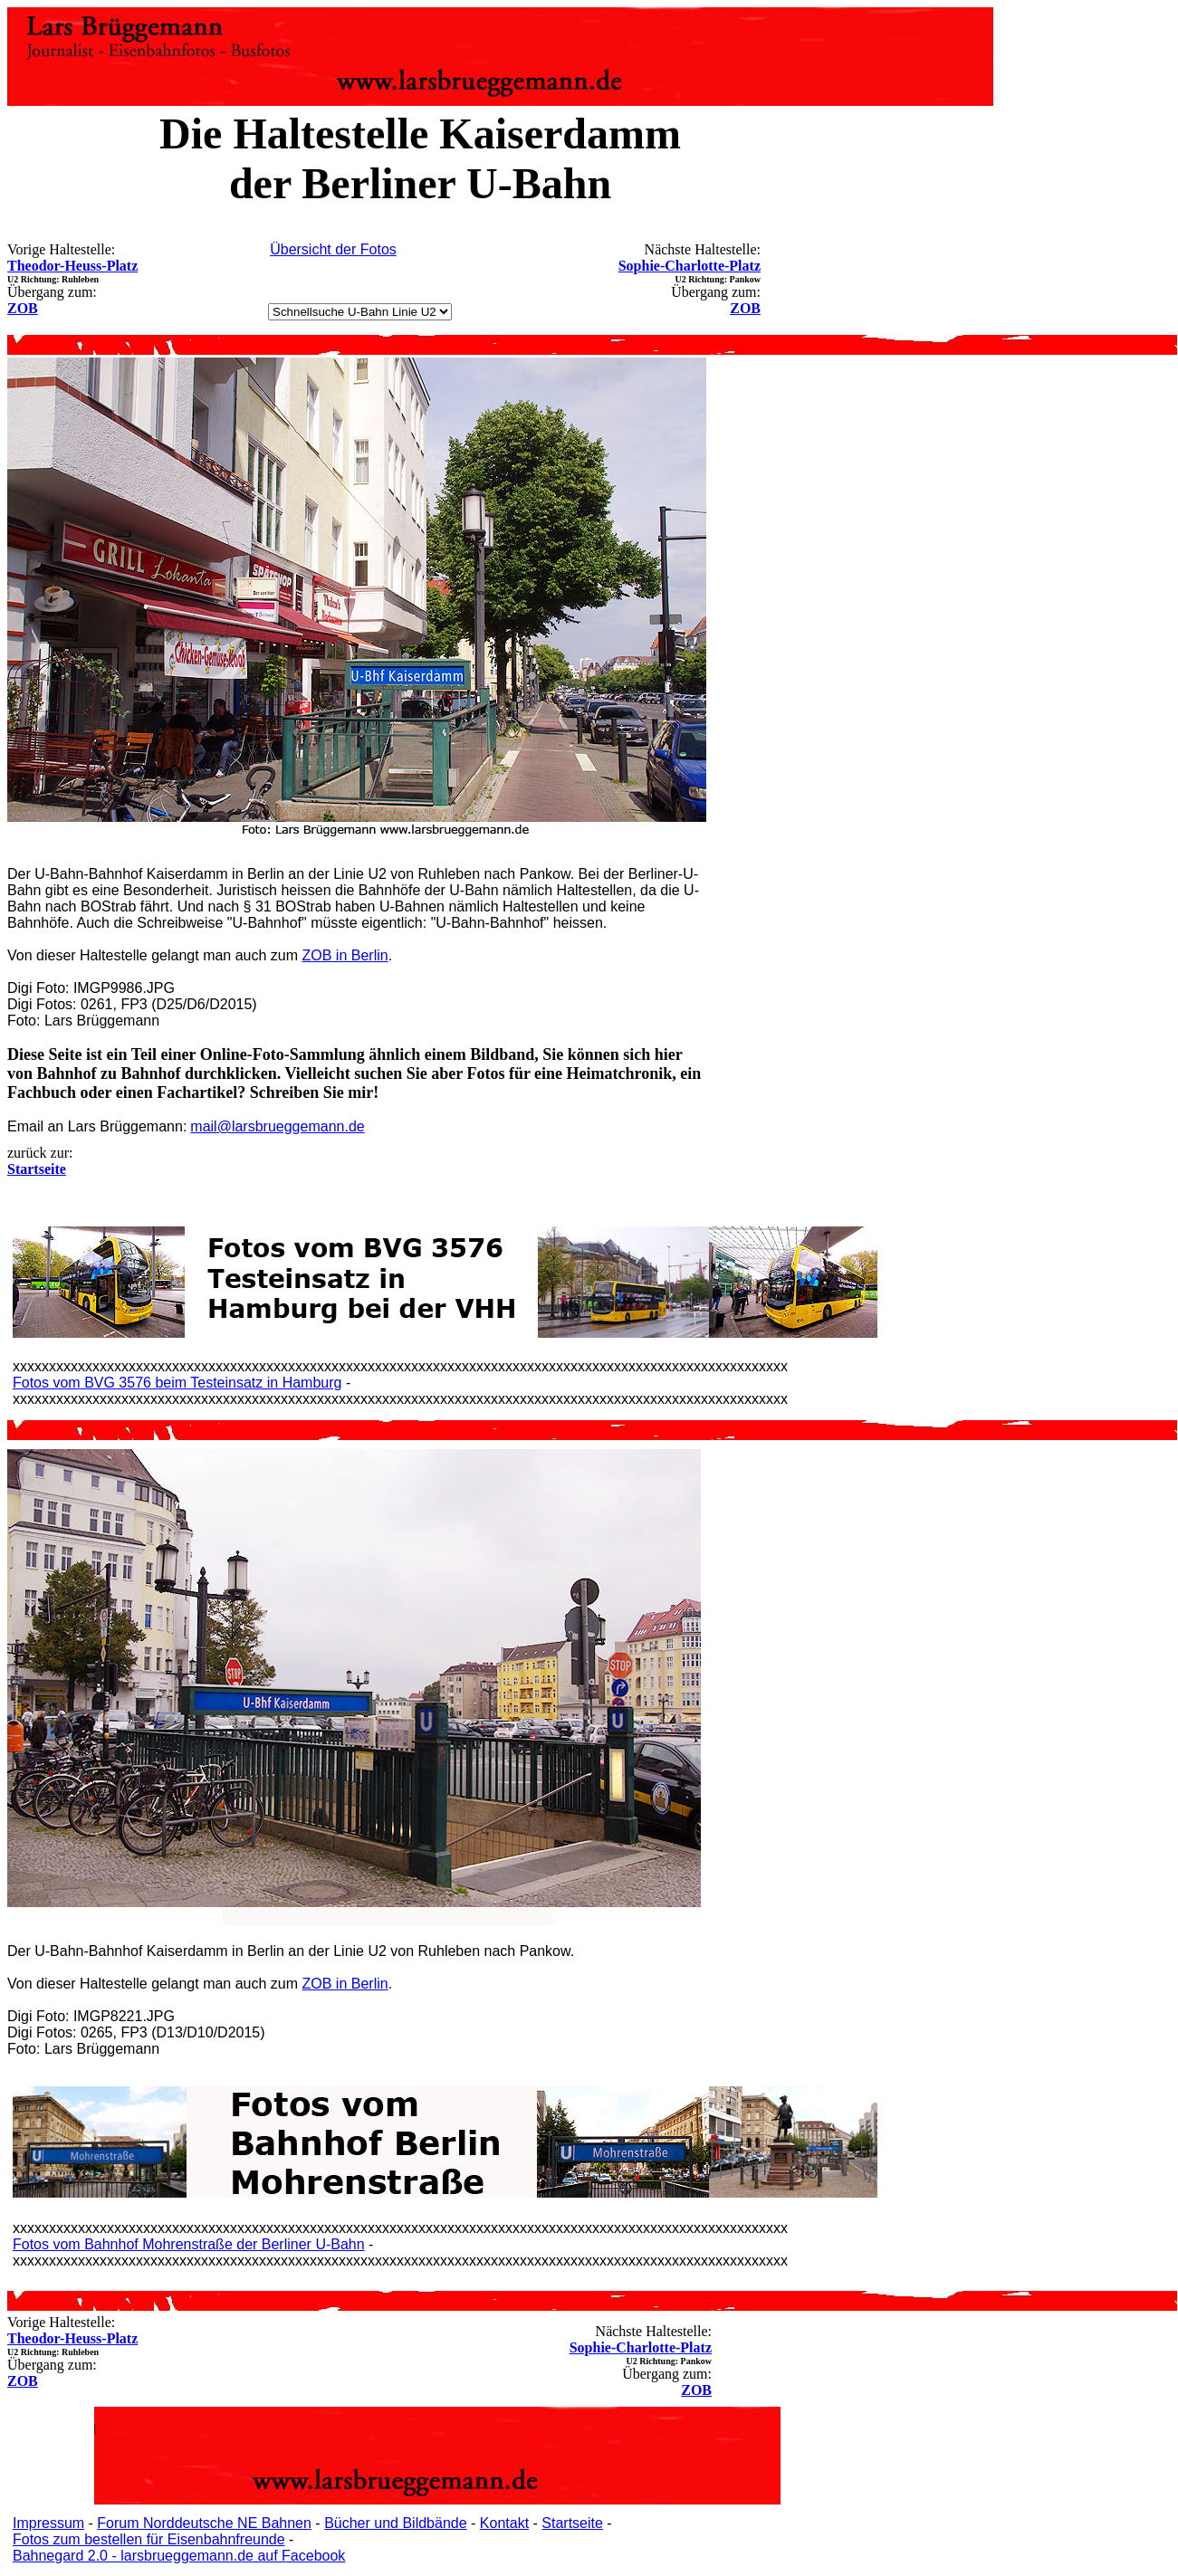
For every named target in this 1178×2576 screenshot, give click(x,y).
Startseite (572, 2523)
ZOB (22, 308)
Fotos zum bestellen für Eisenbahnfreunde (149, 2539)
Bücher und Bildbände (395, 2523)
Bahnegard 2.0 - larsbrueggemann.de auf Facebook (179, 2555)
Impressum (48, 2523)
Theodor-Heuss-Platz (72, 265)
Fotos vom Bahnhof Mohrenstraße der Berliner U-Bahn (189, 2244)
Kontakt (504, 2523)
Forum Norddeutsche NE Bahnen (204, 2523)
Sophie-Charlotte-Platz (689, 265)
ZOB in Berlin (345, 955)
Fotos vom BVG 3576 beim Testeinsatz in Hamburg (177, 1382)
